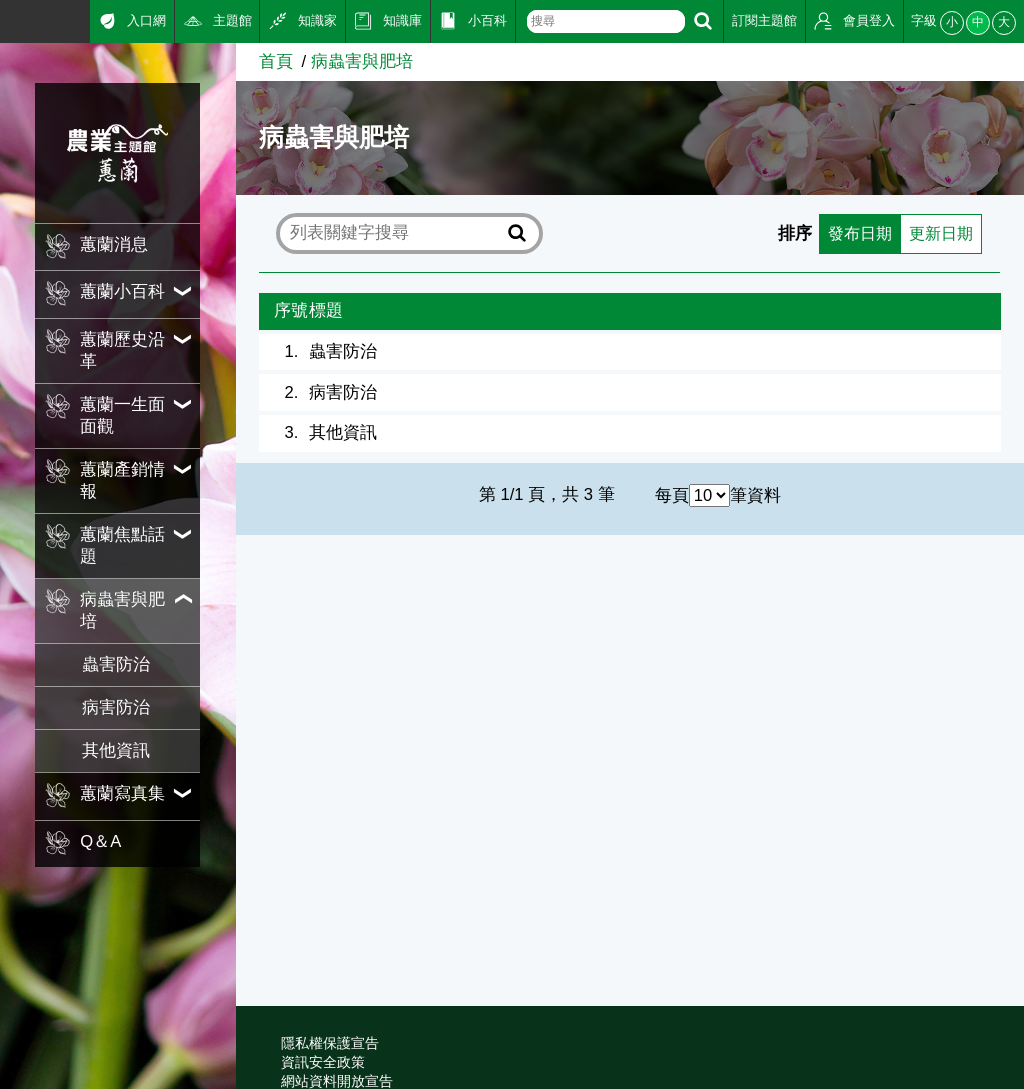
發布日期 (854, 233)
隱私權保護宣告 (330, 1043)
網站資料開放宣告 (337, 1081)
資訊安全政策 (323, 1062)
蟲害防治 (116, 664)
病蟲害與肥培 (362, 61)
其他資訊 (116, 750)
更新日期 (939, 233)
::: (7, 19)
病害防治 (116, 707)
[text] (606, 21)
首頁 (276, 61)
